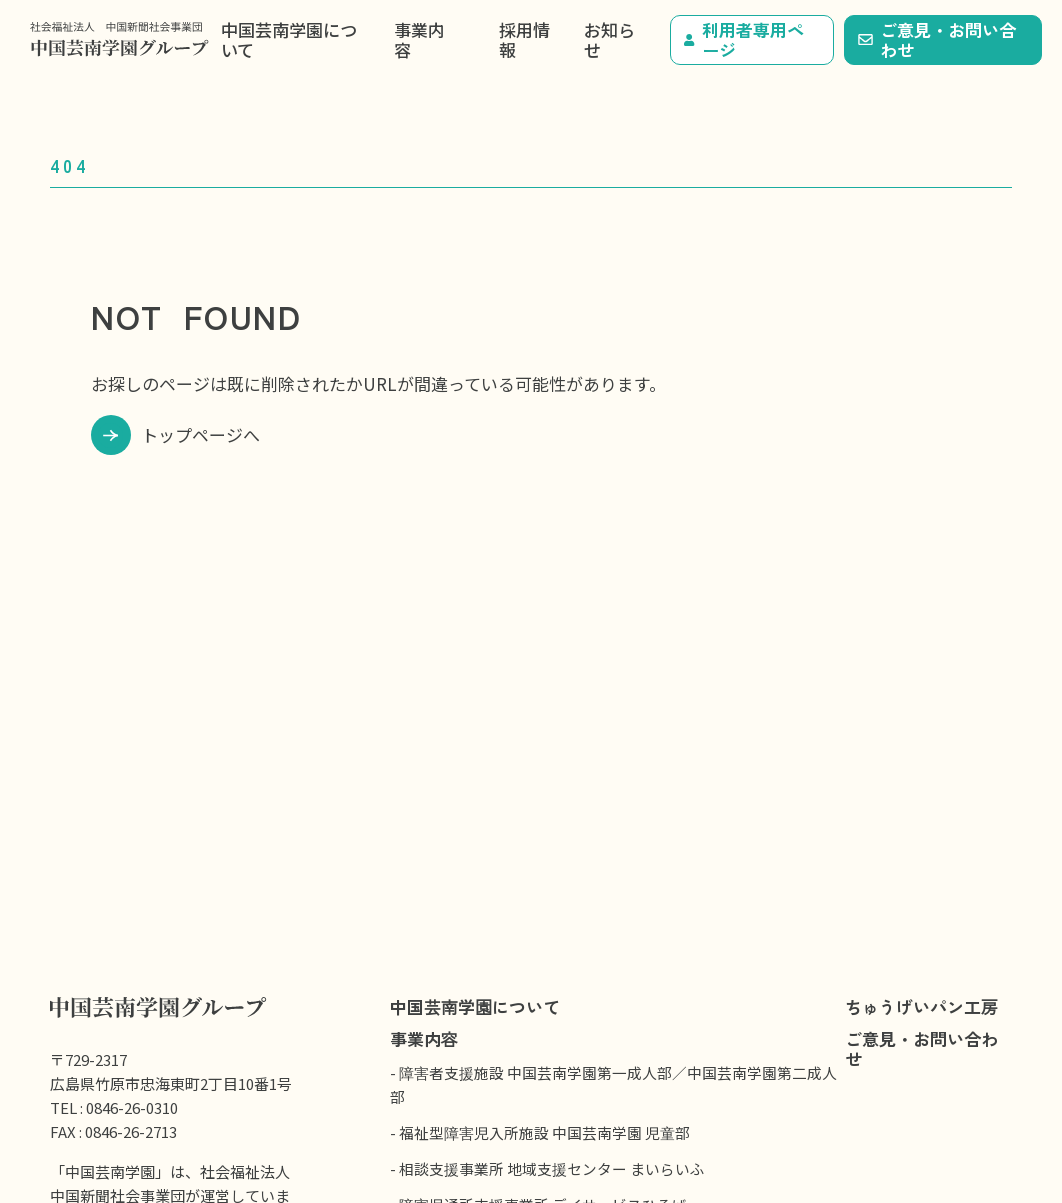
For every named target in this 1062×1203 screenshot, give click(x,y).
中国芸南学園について (289, 39)
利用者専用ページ (744, 39)
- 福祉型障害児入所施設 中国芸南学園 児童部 (540, 1132)
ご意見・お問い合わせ (937, 39)
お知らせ (609, 39)
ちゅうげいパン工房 (921, 1006)
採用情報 (524, 39)
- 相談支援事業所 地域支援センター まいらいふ (547, 1168)
